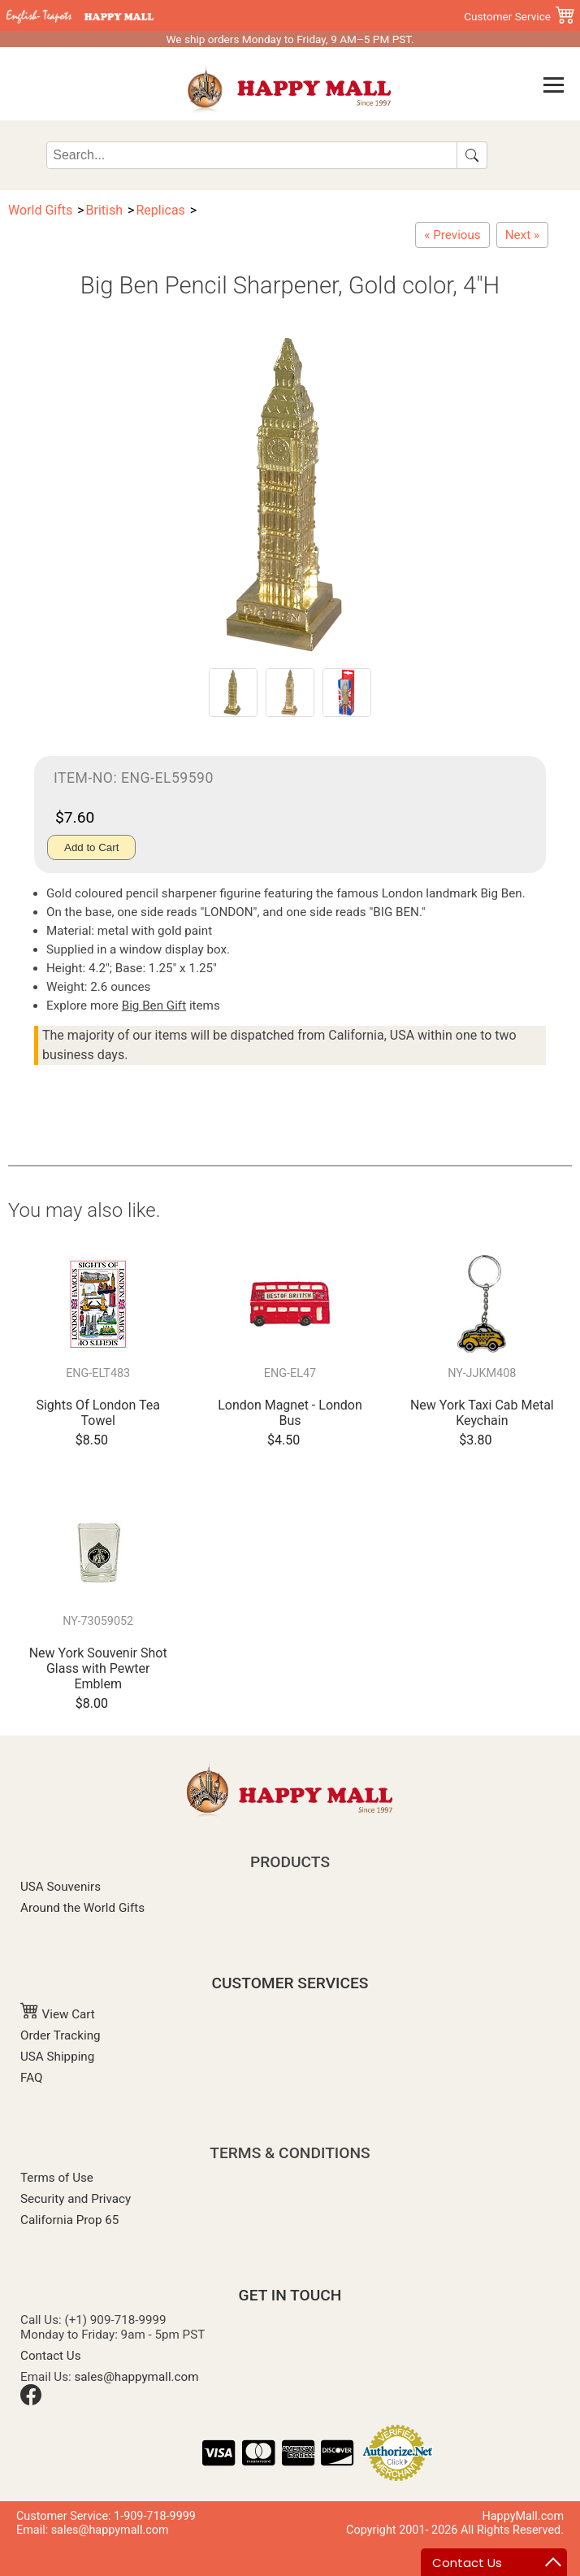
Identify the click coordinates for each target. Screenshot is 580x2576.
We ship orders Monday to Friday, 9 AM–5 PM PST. (289, 39)
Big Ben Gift (154, 1005)
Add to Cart (91, 847)
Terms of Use (56, 2177)
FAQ (31, 2077)
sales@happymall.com (137, 2377)
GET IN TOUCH (290, 2295)
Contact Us (50, 2355)
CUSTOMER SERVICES (290, 1983)
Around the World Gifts (82, 1908)
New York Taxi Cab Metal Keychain (482, 1412)
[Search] (251, 155)
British (104, 210)
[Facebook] (30, 2401)
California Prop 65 (69, 2220)
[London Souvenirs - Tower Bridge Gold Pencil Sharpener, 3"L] (522, 235)
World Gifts (40, 210)
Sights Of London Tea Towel (97, 1412)
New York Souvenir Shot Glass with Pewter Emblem (98, 1668)
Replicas (160, 210)
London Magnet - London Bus (290, 1412)
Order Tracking (60, 2035)
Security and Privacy (75, 2199)
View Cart (57, 2014)
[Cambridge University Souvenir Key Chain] (452, 235)
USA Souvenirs (60, 1886)
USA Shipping (57, 2056)
